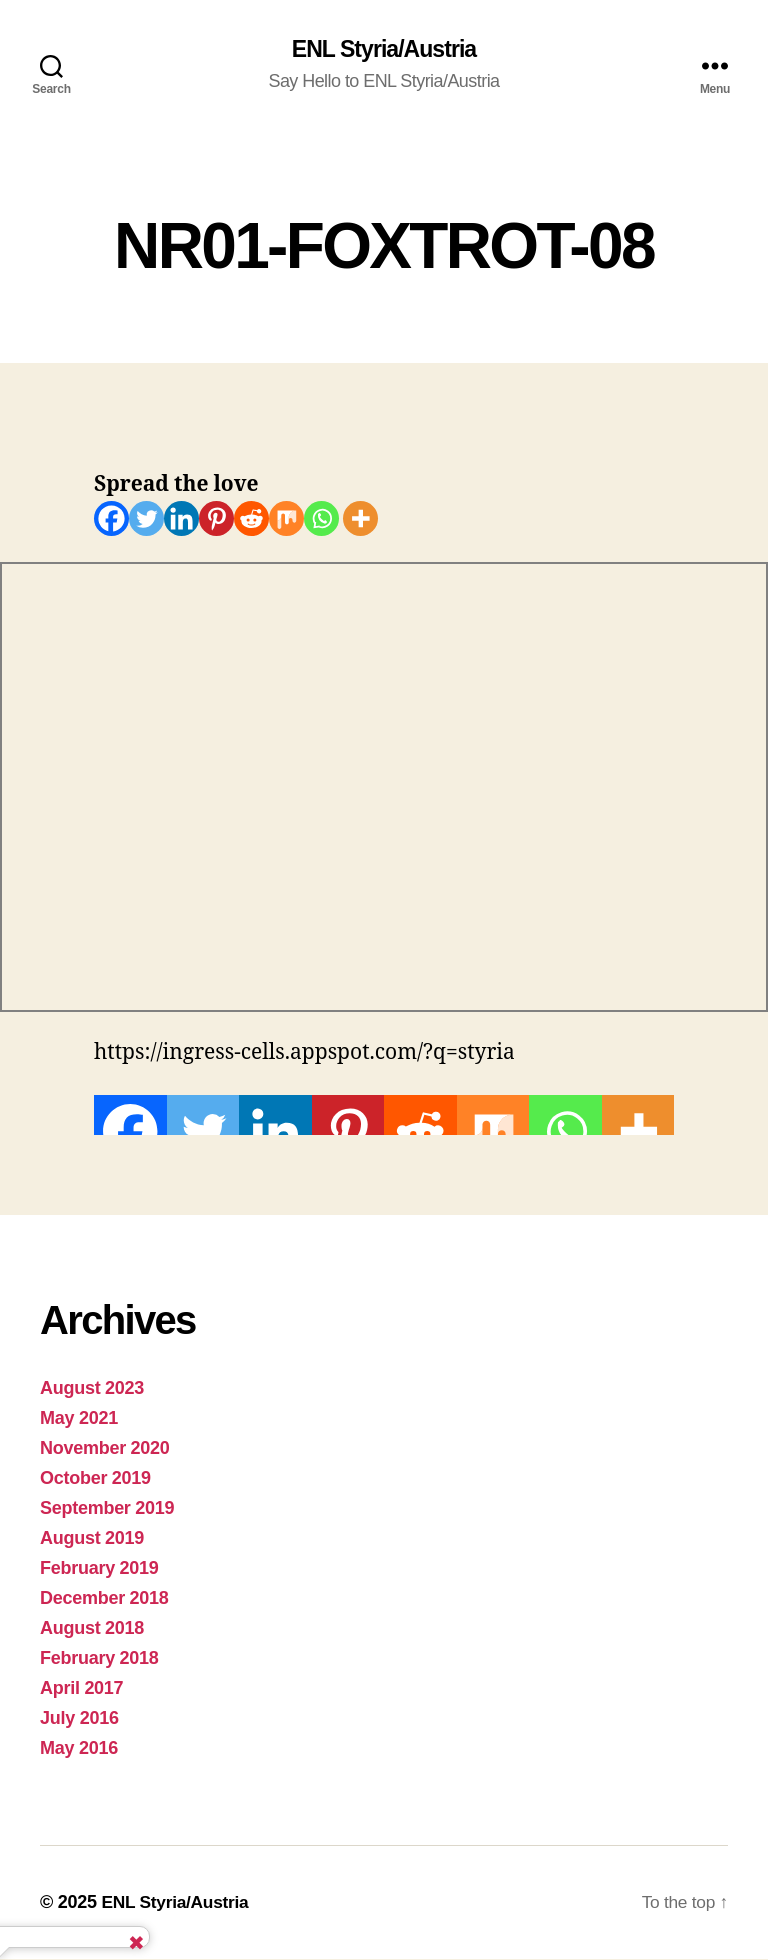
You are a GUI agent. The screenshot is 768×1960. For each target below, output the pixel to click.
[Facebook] (111, 519)
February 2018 (99, 1659)
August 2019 (92, 1539)
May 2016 (79, 1749)
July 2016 (79, 1719)
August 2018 (92, 1629)
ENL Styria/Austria (384, 50)
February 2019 (99, 1569)
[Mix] (286, 519)
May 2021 (79, 1419)
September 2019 (107, 1509)
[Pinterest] (216, 519)
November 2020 (105, 1449)
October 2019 (95, 1479)
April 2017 (81, 1689)
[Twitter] (146, 519)
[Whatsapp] (321, 519)
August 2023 (92, 1389)
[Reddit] (251, 519)
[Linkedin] (181, 519)
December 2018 (104, 1599)
